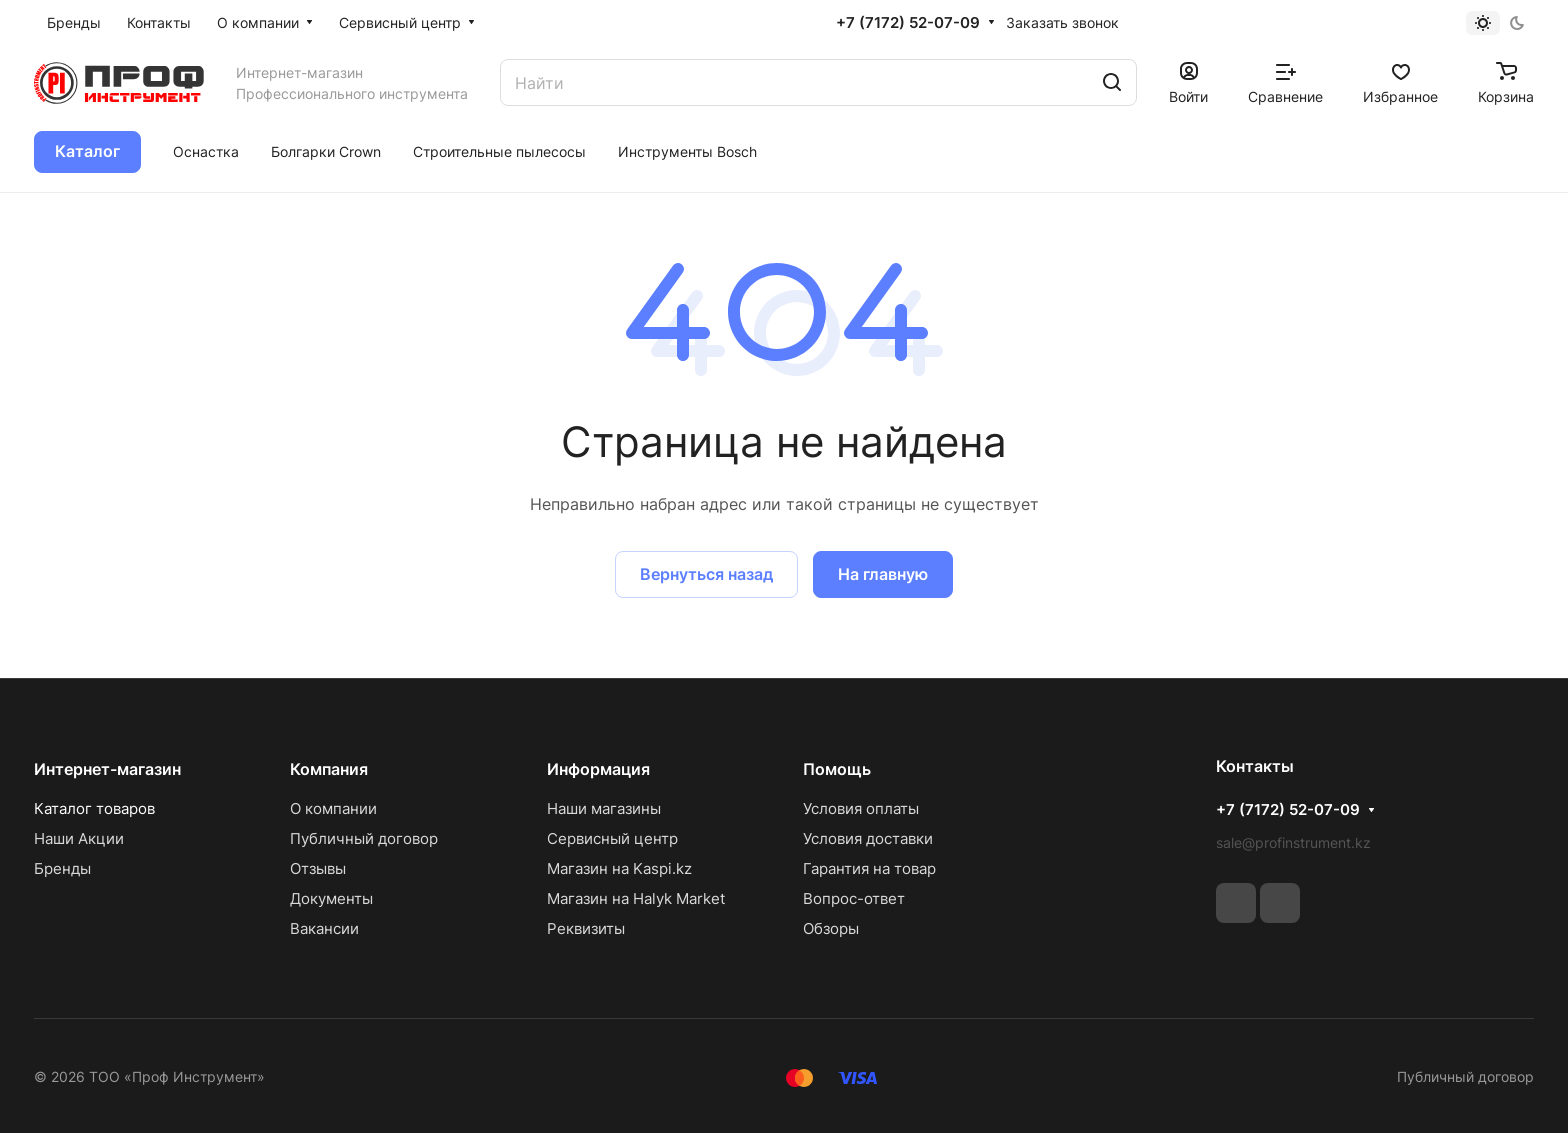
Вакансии (324, 928)
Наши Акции (79, 838)
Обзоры (831, 928)
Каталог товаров (94, 808)
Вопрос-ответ (854, 898)
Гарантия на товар (869, 868)
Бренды (62, 868)
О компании (333, 808)
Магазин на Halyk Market (636, 898)
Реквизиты (586, 928)
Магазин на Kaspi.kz (619, 868)
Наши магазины (604, 808)
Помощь (837, 769)
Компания (329, 769)
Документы (331, 898)
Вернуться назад (706, 574)
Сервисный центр (612, 838)
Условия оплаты (861, 808)
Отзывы (318, 868)
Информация (598, 769)
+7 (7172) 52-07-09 (908, 23)
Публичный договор (364, 838)
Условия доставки (868, 838)
